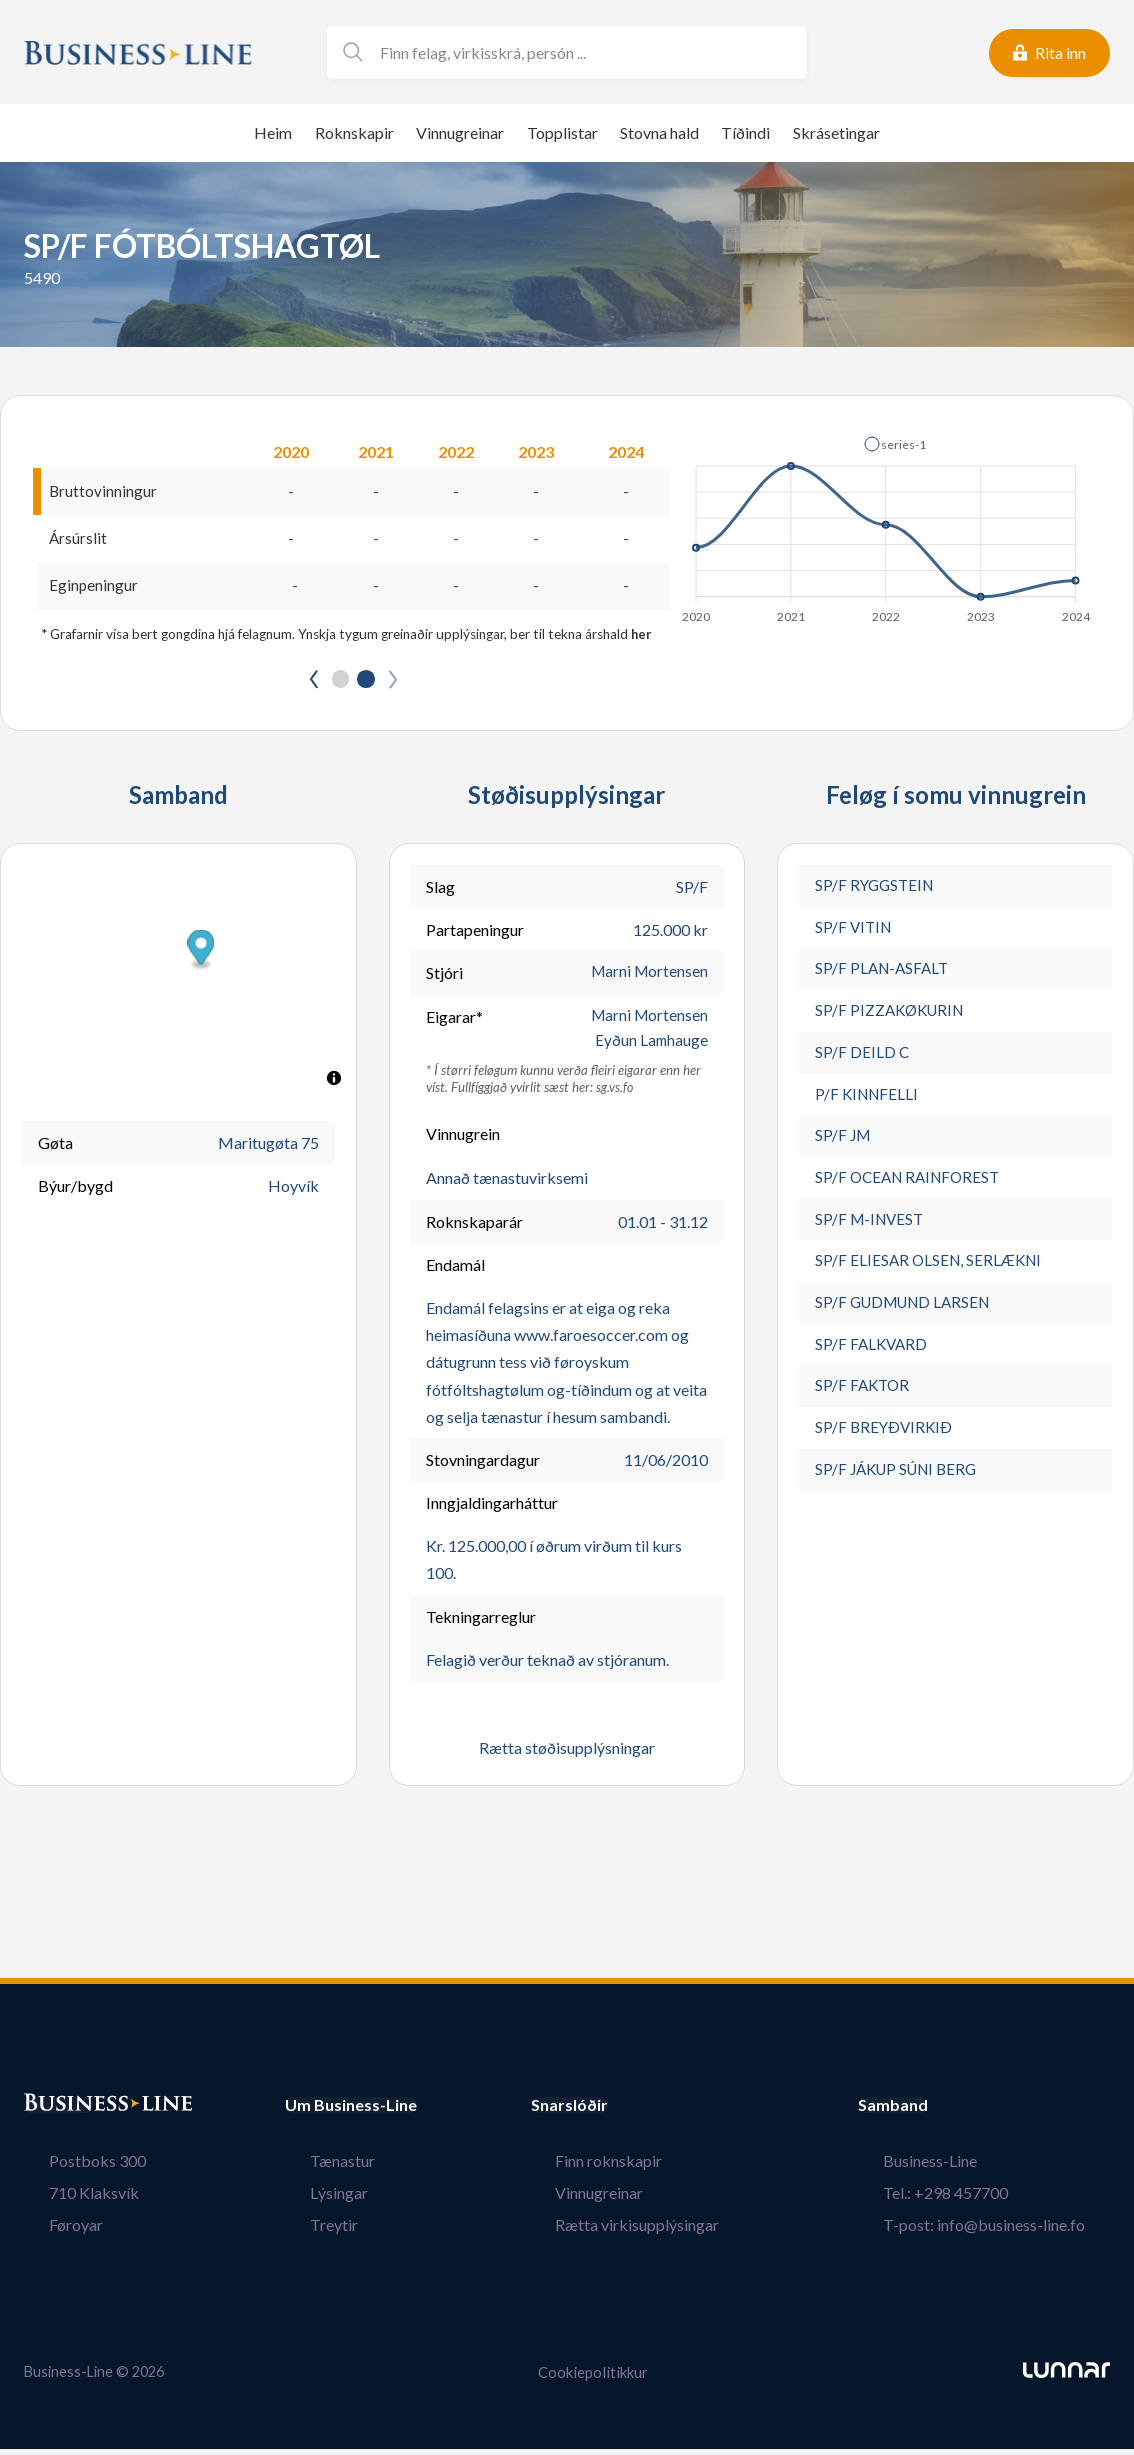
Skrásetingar (836, 132)
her (642, 636)
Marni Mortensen (647, 976)
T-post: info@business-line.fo (1009, 2231)
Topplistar (562, 132)
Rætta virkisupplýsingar (662, 2231)
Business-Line (955, 2167)
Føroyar (51, 2231)
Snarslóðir (618, 2112)
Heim (273, 132)
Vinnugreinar (460, 132)
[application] (887, 524)
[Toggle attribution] (334, 1082)
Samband (943, 2112)
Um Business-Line (351, 2112)
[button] (895, 444)
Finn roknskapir (633, 2167)
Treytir (309, 2231)
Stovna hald (659, 132)
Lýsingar (314, 2199)
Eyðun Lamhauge (650, 1047)
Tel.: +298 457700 (970, 2199)
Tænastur (317, 2167)
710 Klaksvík (69, 2199)
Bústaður (59, 2112)
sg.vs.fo (615, 1094)
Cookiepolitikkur (593, 2377)
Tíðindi (745, 132)
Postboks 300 (72, 2167)
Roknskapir (354, 132)
